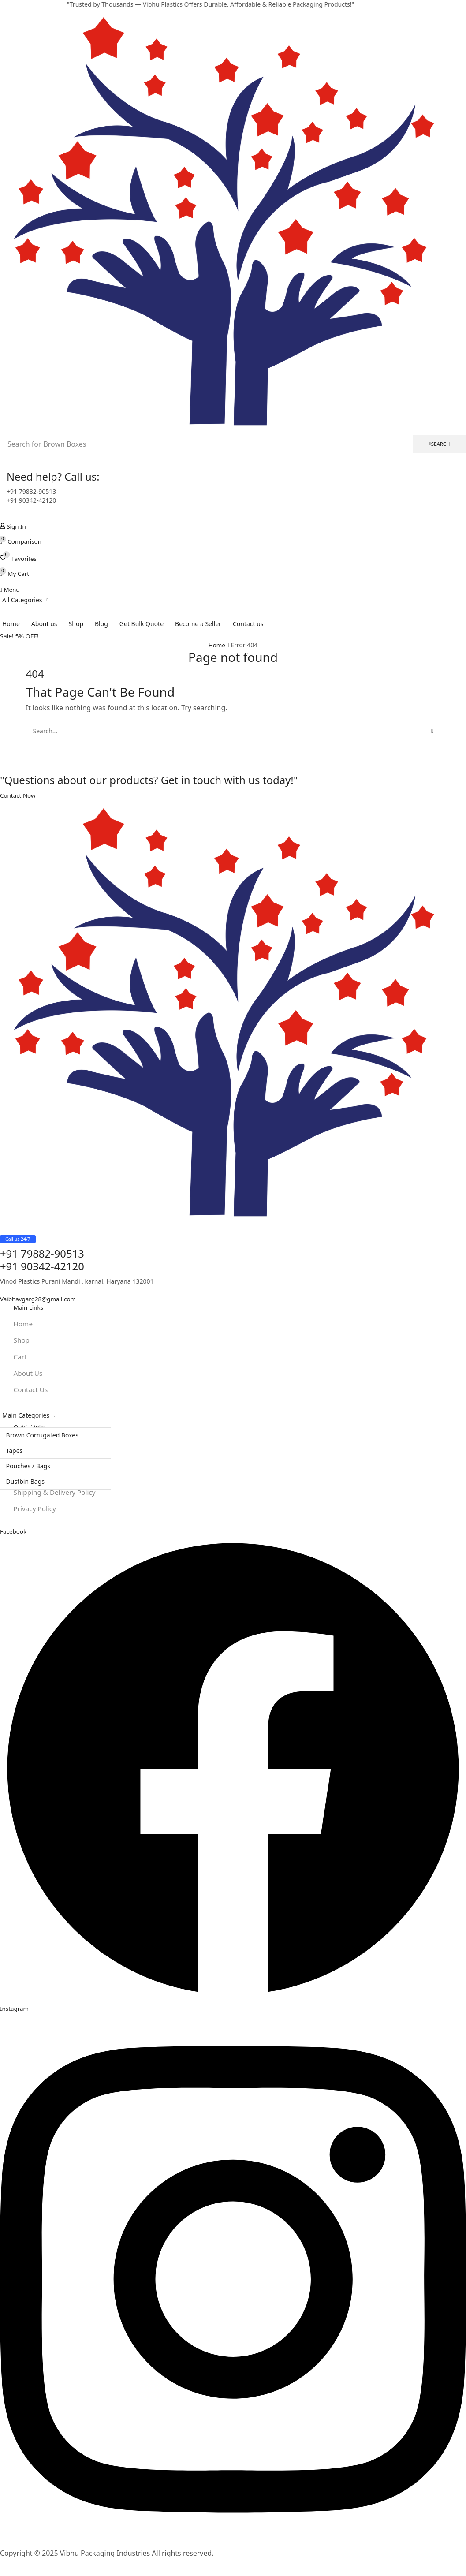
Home (217, 645)
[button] (13, 526)
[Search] (439, 444)
